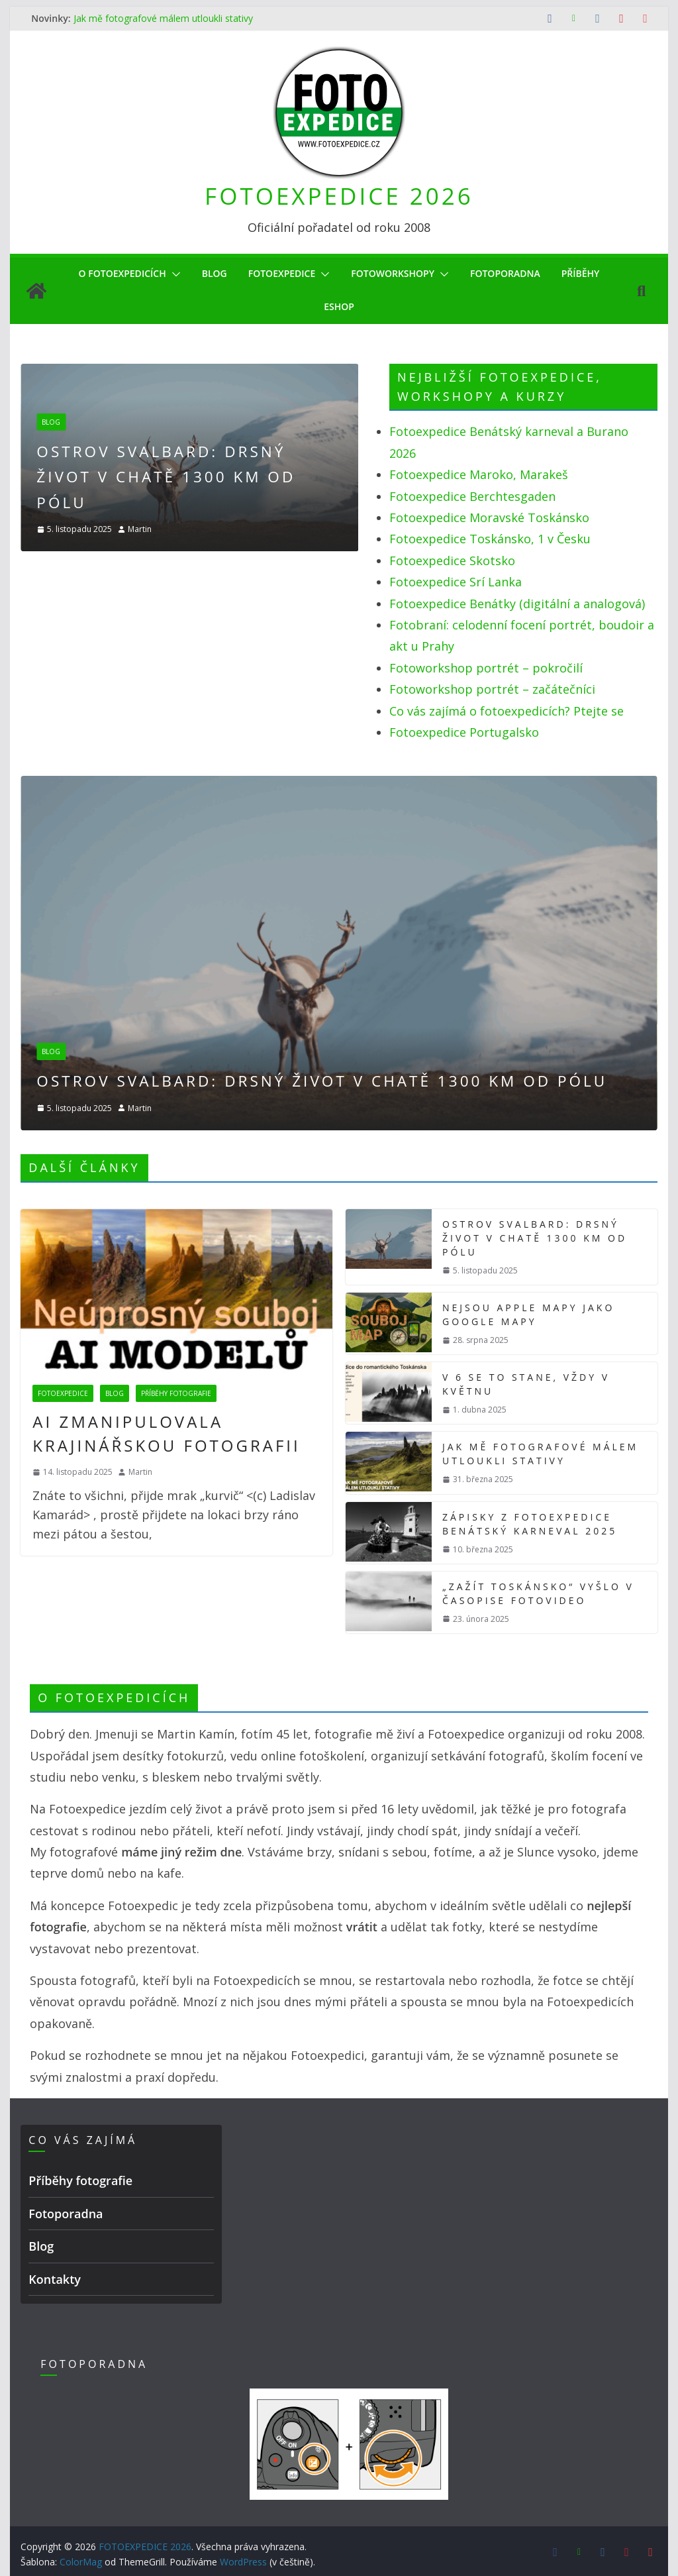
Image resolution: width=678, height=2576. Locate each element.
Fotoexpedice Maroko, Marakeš (478, 474)
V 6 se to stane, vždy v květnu (530, 1380)
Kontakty (52, 2279)
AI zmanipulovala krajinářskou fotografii (175, 1429)
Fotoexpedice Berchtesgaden (472, 496)
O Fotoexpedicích (112, 273)
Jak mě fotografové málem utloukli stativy (160, 18)
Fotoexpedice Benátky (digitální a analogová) (517, 604)
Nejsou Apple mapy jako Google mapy (534, 1310)
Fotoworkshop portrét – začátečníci (492, 689)
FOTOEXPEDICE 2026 (339, 196)
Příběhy (592, 273)
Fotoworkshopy (397, 273)
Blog (208, 273)
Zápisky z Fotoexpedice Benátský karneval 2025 (533, 1519)
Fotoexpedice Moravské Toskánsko (489, 517)
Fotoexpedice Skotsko (452, 560)
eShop (338, 306)
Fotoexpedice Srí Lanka (455, 582)
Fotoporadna (513, 273)
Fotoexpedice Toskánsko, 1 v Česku (490, 539)
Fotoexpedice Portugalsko (464, 732)
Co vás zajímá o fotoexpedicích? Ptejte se (506, 711)
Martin (210, 529)
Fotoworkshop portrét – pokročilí (486, 668)
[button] (167, 274)
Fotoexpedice (281, 273)
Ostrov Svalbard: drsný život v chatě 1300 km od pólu (246, 476)
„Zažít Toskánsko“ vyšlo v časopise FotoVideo (542, 1589)
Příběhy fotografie (176, 1389)
